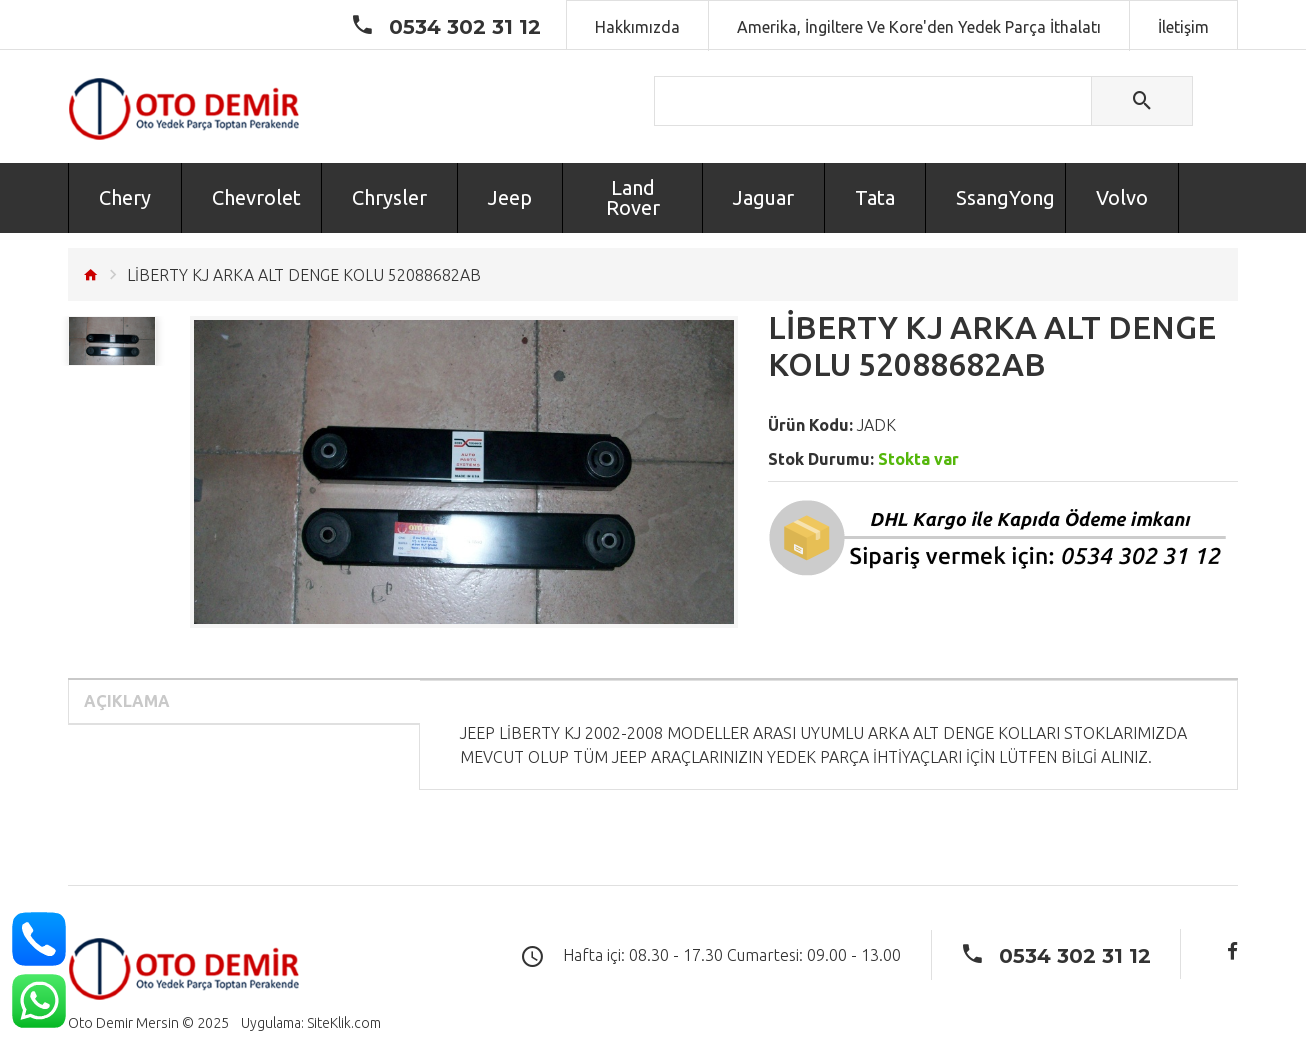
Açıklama (127, 701)
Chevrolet (256, 197)
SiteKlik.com (344, 1023)
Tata (875, 197)
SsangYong (1005, 197)
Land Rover (633, 197)
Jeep (510, 197)
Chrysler (389, 197)
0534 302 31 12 (465, 27)
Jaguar (763, 197)
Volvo (1122, 197)
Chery (125, 197)
